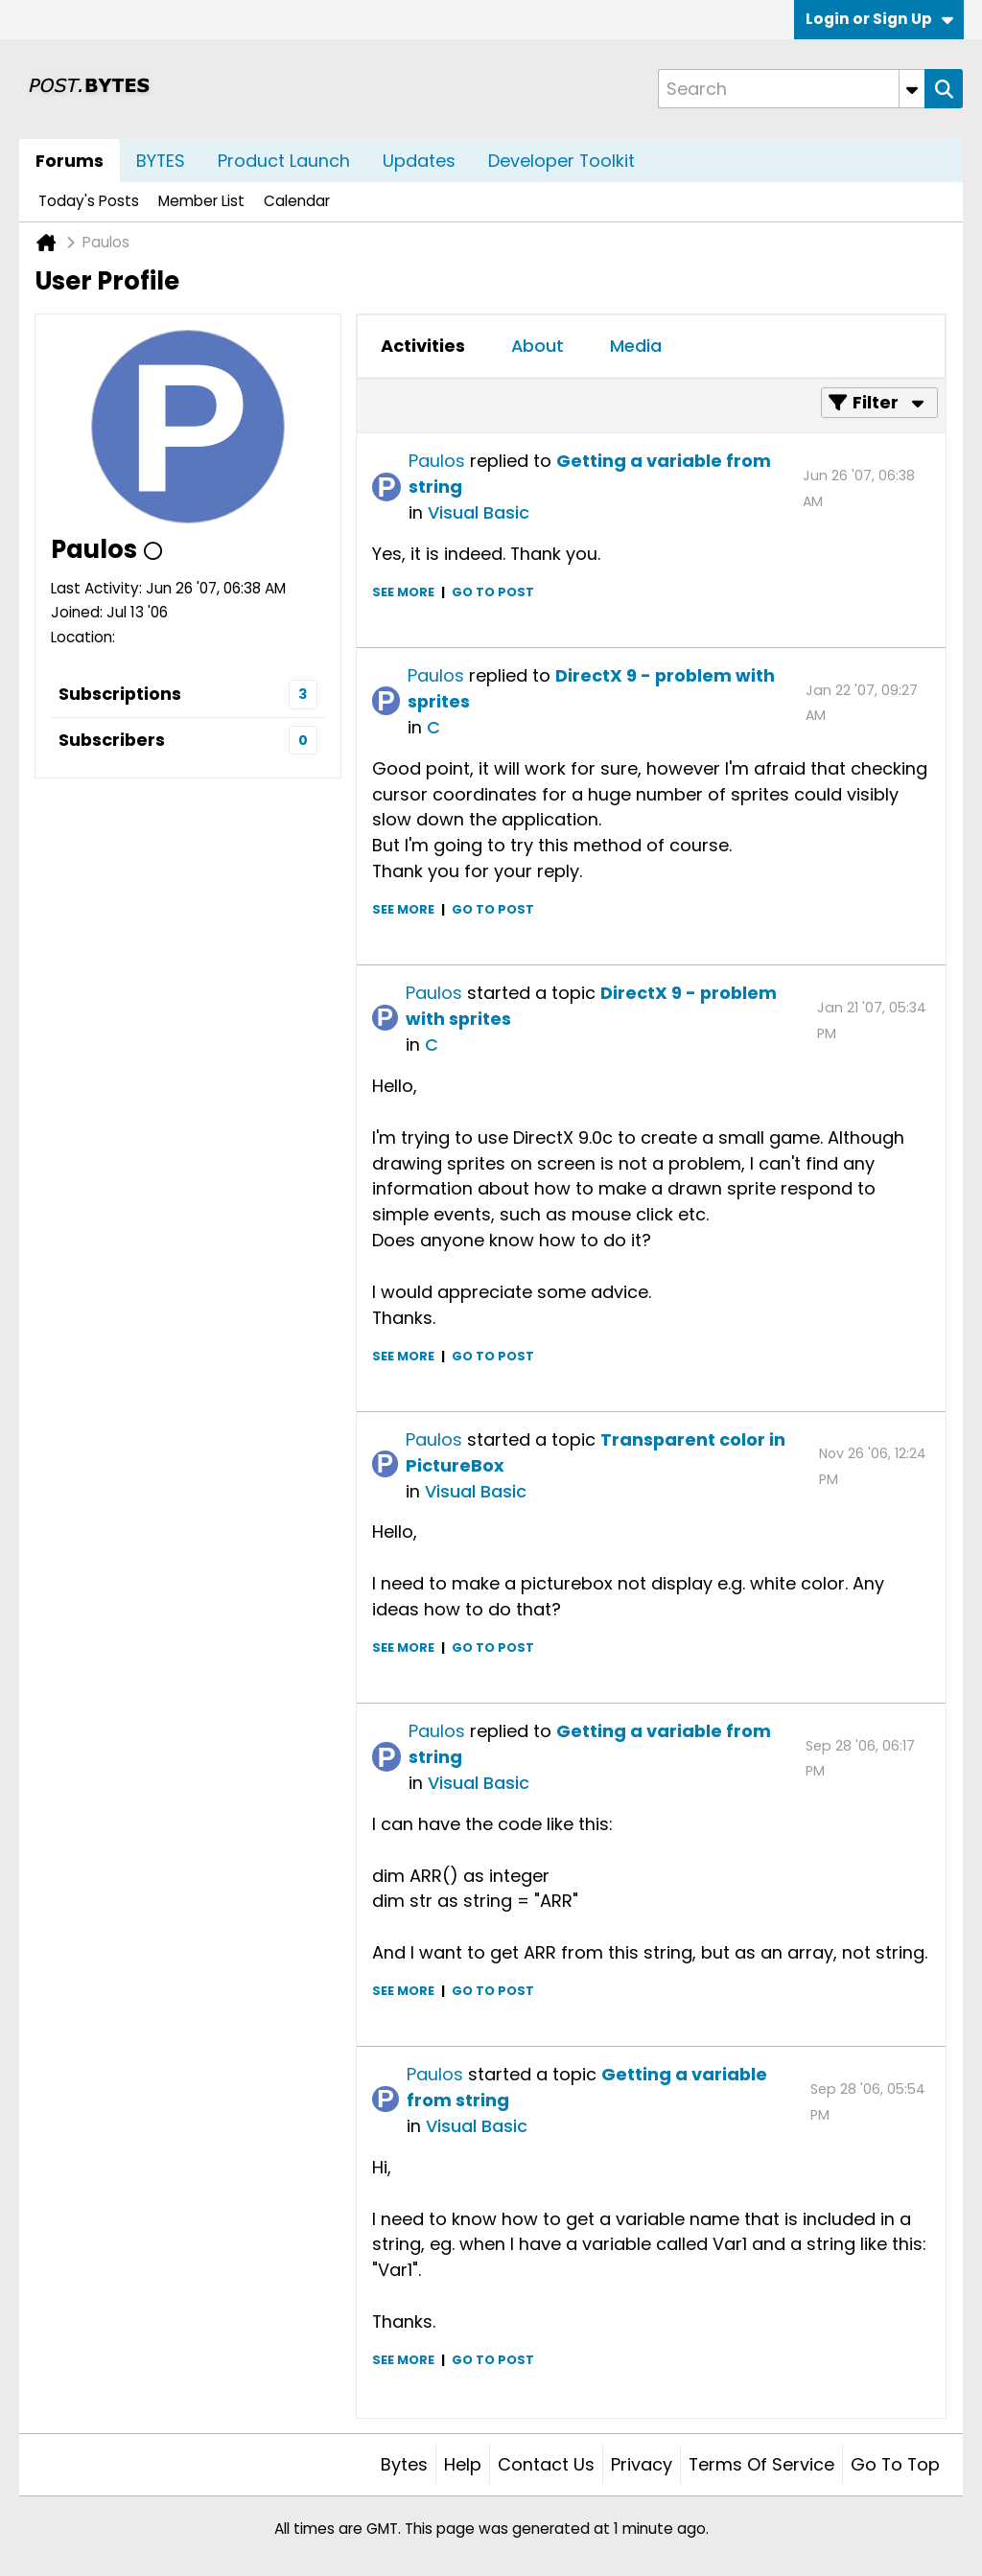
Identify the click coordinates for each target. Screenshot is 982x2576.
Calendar (297, 201)
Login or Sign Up (879, 19)
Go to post (493, 592)
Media (636, 346)
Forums (69, 161)
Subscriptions (119, 694)
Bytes (404, 2464)
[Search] (791, 88)
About (537, 346)
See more (403, 592)
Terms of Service (761, 2464)
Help (462, 2464)
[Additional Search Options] (912, 88)
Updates (419, 161)
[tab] (423, 346)
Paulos (437, 461)
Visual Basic (478, 512)
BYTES (160, 161)
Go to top (895, 2464)
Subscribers (111, 740)
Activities (423, 346)
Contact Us (546, 2464)
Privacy (641, 2464)
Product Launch (284, 161)
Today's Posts (88, 201)
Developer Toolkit (561, 161)
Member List (201, 201)
